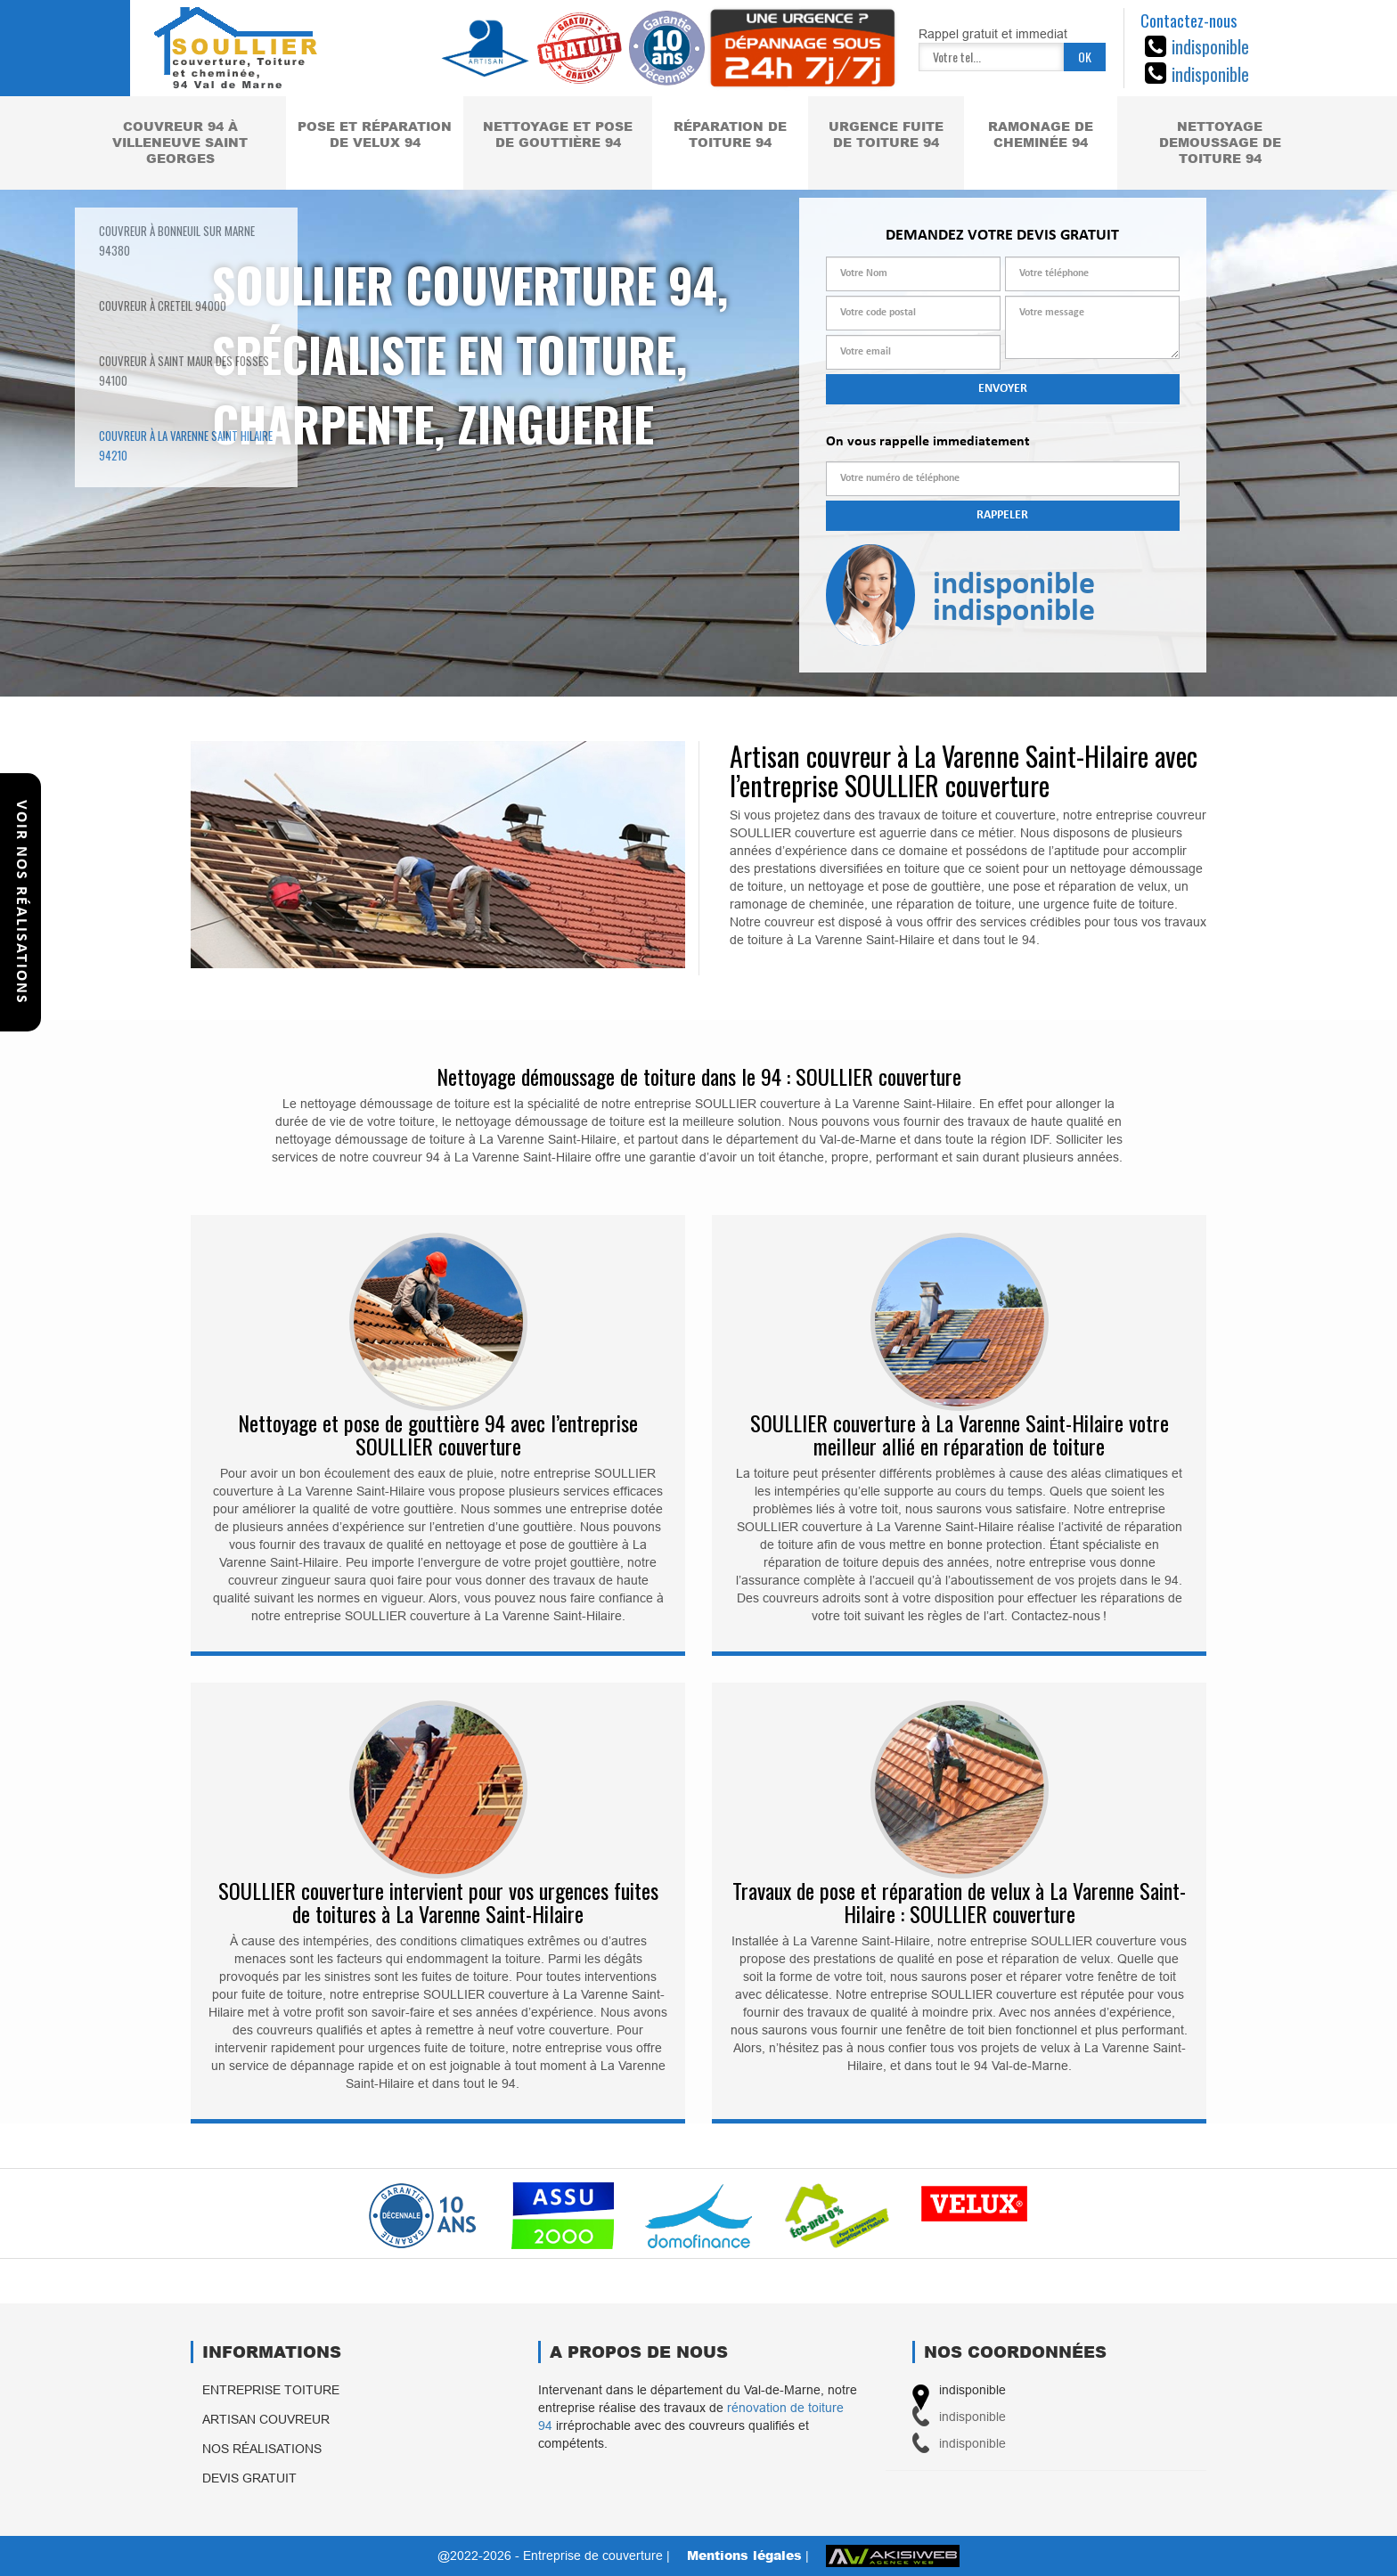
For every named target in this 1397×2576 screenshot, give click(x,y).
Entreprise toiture (270, 2390)
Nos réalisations (262, 2448)
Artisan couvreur (266, 2419)
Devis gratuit (249, 2478)
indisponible (1210, 46)
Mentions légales (744, 2555)
